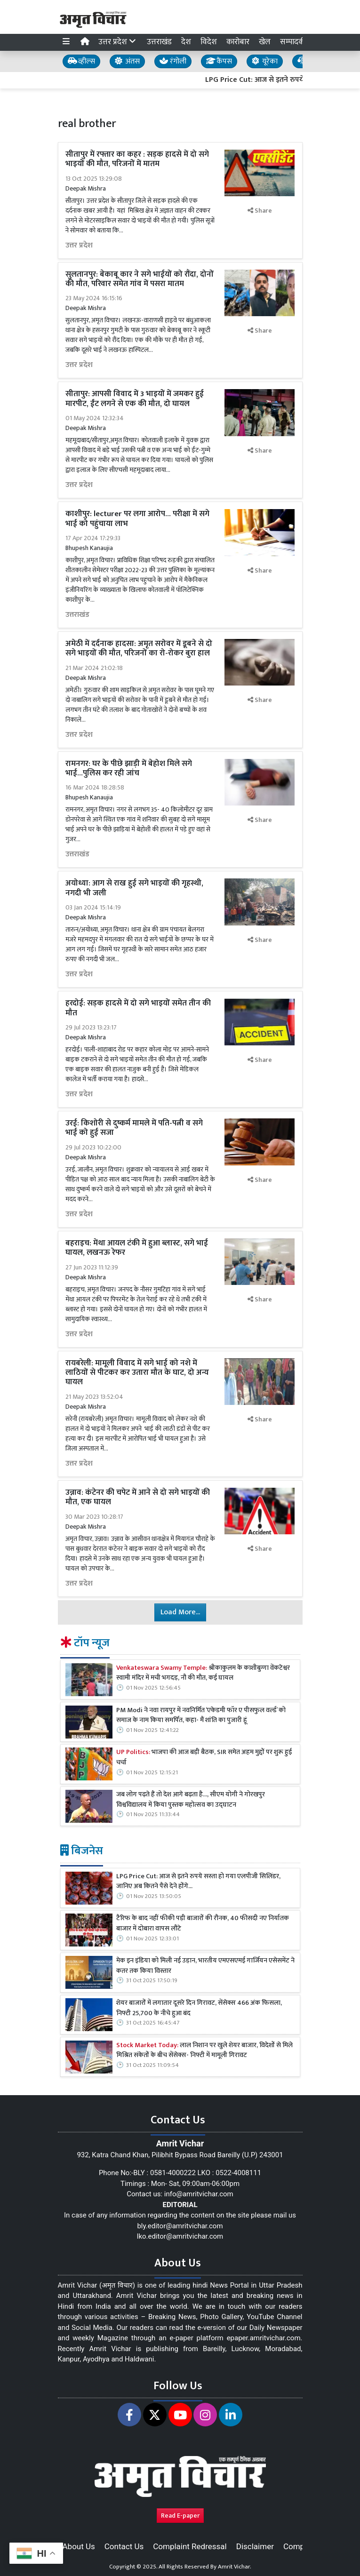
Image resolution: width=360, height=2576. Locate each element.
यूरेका (265, 61)
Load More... (180, 1612)
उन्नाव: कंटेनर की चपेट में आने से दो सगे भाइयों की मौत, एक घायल (137, 1497)
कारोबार (237, 41)
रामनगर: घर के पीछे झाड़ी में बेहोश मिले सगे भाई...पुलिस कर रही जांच (128, 768)
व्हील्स (81, 61)
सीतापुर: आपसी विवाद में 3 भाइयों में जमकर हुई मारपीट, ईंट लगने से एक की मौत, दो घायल (134, 398)
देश (186, 41)
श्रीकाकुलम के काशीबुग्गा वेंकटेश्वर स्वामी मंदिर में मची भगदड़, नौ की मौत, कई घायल (203, 1673)
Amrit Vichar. (234, 2566)
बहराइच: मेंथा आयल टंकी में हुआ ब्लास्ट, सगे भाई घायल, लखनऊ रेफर (136, 1247)
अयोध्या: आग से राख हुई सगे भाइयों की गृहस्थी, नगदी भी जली (134, 888)
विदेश (208, 41)
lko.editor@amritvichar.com (180, 2236)
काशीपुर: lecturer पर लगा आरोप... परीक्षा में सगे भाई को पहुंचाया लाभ (137, 518)
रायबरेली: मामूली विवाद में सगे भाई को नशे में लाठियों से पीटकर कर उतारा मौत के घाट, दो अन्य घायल (137, 1372)
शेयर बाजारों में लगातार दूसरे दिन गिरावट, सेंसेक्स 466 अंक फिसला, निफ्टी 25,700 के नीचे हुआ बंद (199, 2008)
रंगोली (173, 61)
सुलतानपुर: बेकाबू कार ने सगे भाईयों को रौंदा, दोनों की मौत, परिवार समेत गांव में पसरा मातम (139, 279)
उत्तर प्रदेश (79, 245)
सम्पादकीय (295, 41)
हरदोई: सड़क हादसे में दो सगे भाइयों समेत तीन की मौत (138, 1008)
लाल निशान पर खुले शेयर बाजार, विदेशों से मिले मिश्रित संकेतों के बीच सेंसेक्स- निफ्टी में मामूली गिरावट (204, 2051)
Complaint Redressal (190, 2546)
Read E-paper (180, 2515)
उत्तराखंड (159, 41)
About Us (79, 2546)
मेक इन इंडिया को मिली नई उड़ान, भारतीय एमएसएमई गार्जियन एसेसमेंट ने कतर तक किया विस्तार (205, 1966)
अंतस (127, 61)
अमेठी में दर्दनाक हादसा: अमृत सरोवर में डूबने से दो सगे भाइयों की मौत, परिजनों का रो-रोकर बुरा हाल (138, 648)
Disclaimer (255, 2546)
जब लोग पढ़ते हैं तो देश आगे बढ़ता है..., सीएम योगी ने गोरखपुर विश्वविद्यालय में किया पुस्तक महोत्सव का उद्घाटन (190, 1800)
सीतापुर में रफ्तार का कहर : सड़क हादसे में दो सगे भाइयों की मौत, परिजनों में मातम (137, 159)
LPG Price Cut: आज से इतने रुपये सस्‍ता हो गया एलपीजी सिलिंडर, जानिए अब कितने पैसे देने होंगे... (198, 1882)
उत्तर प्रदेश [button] (117, 41)
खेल (265, 41)
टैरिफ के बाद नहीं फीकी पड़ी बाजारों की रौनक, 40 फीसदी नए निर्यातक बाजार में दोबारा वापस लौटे (202, 1924)
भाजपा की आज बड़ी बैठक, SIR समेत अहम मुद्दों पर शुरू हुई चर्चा (204, 1757)
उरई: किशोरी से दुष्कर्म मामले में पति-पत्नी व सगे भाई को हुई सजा (134, 1128)
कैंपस (219, 61)
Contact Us (124, 2546)
